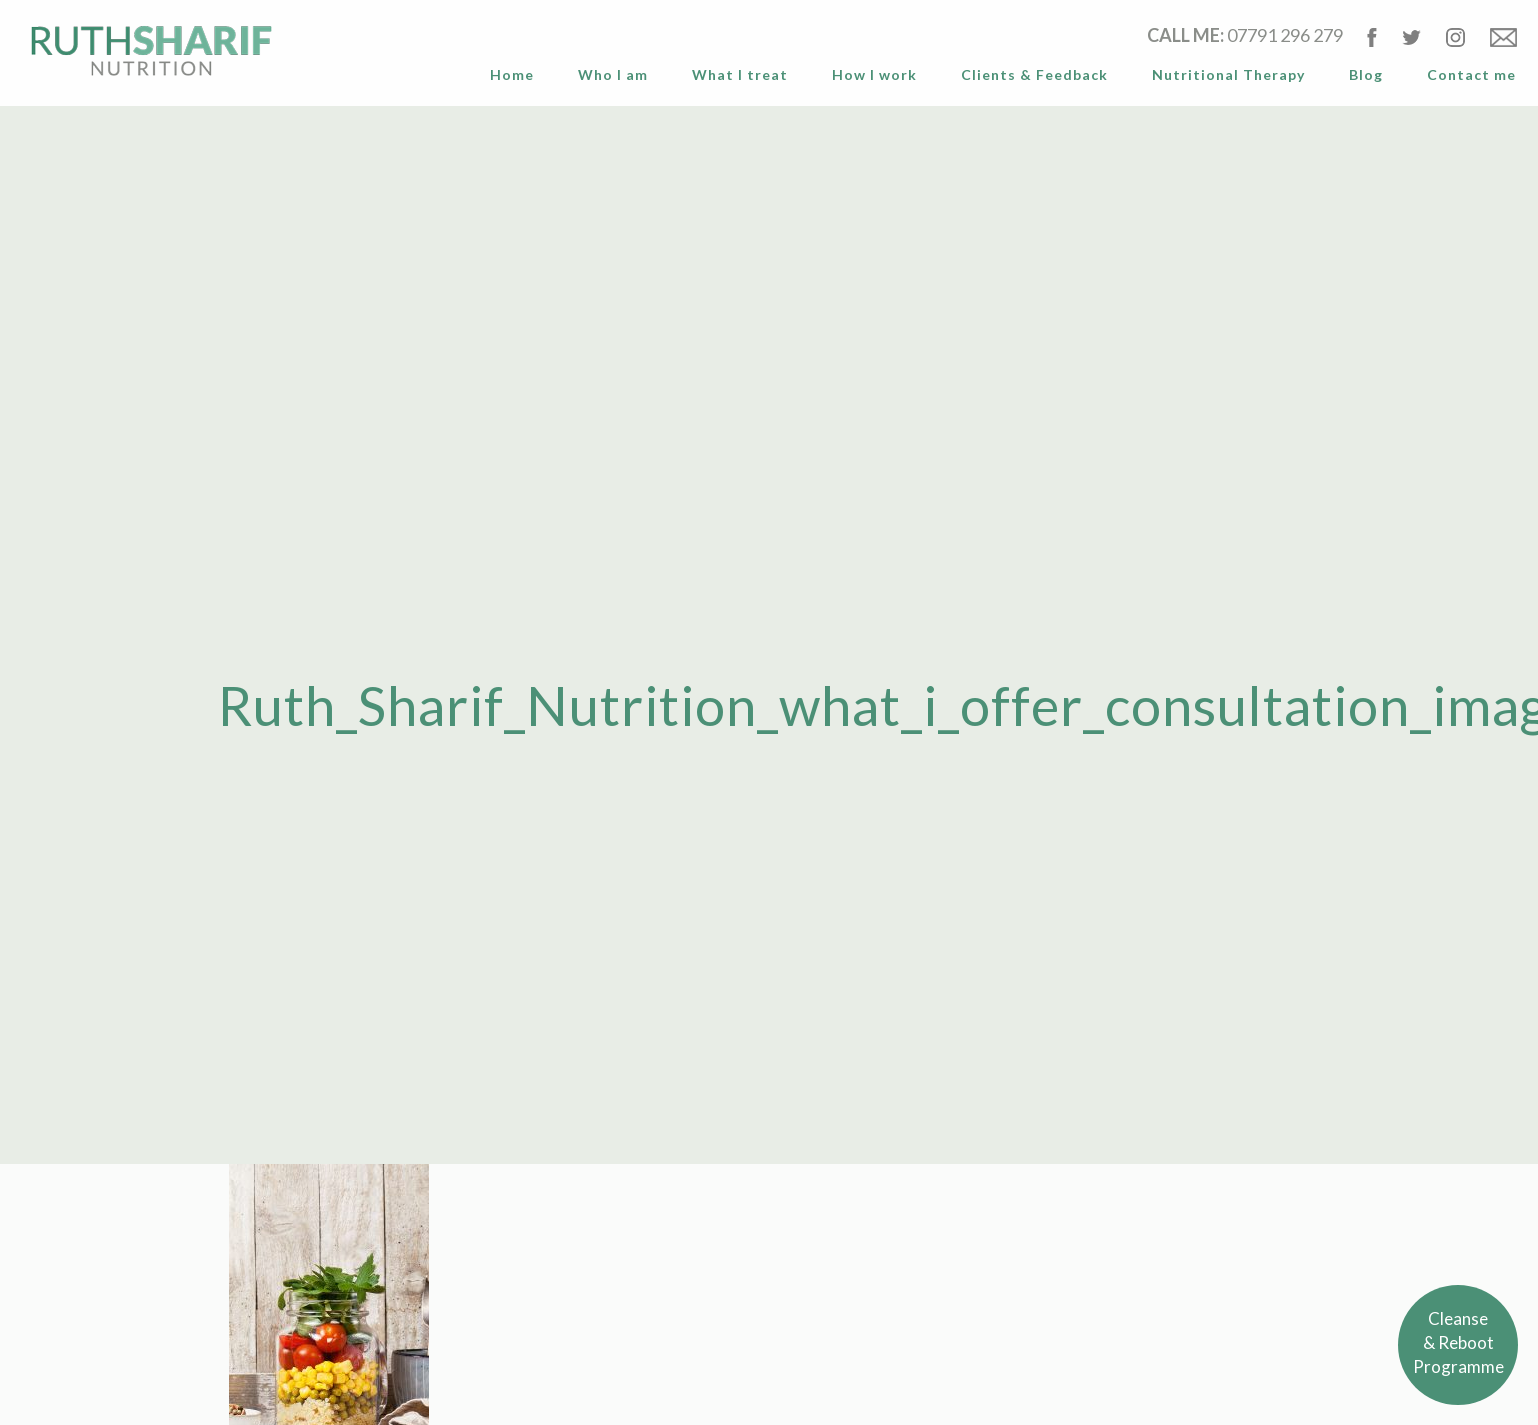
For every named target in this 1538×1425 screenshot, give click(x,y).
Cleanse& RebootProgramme (1458, 1342)
